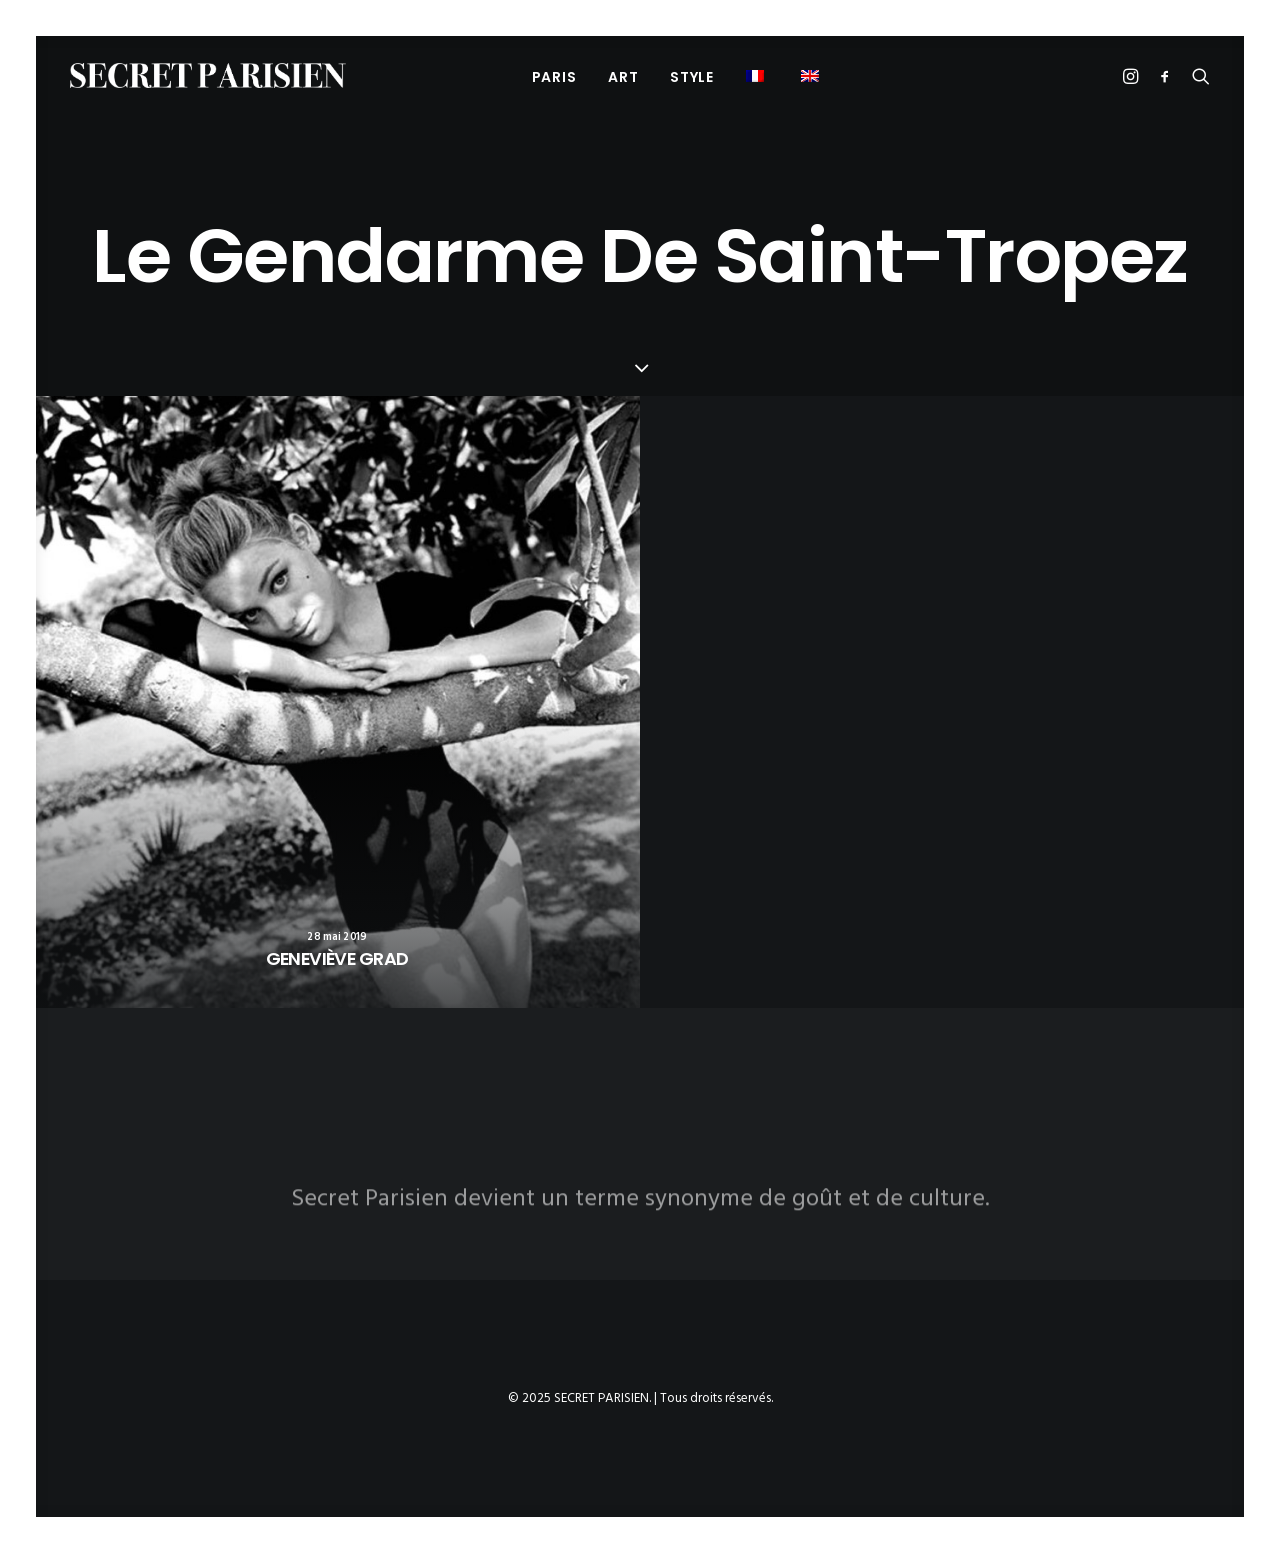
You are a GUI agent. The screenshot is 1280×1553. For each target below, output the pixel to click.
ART (623, 77)
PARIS (554, 77)
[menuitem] (554, 76)
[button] (757, 75)
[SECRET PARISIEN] (208, 75)
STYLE (692, 77)
